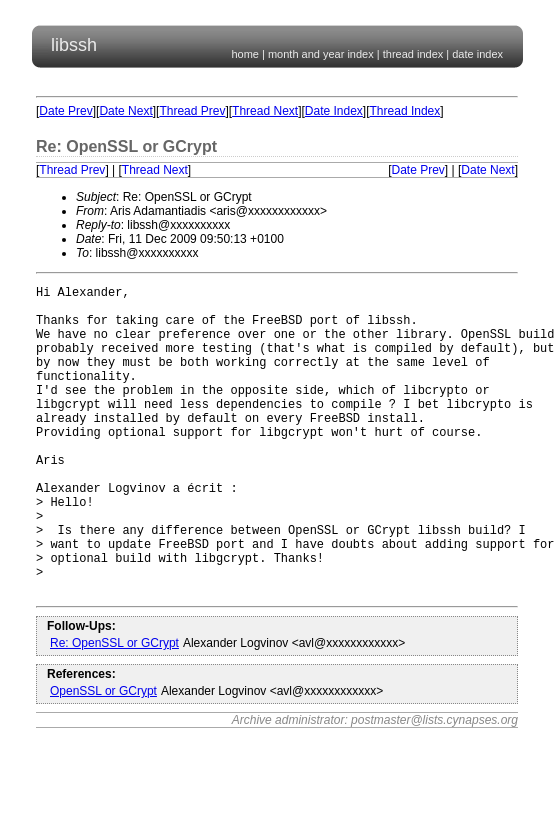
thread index (413, 54)
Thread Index (405, 111)
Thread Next (265, 111)
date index (477, 54)
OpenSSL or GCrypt (103, 757)
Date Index (334, 111)
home (245, 54)
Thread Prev (192, 111)
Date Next (125, 111)
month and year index (321, 54)
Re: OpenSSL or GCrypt (114, 709)
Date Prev (65, 111)
